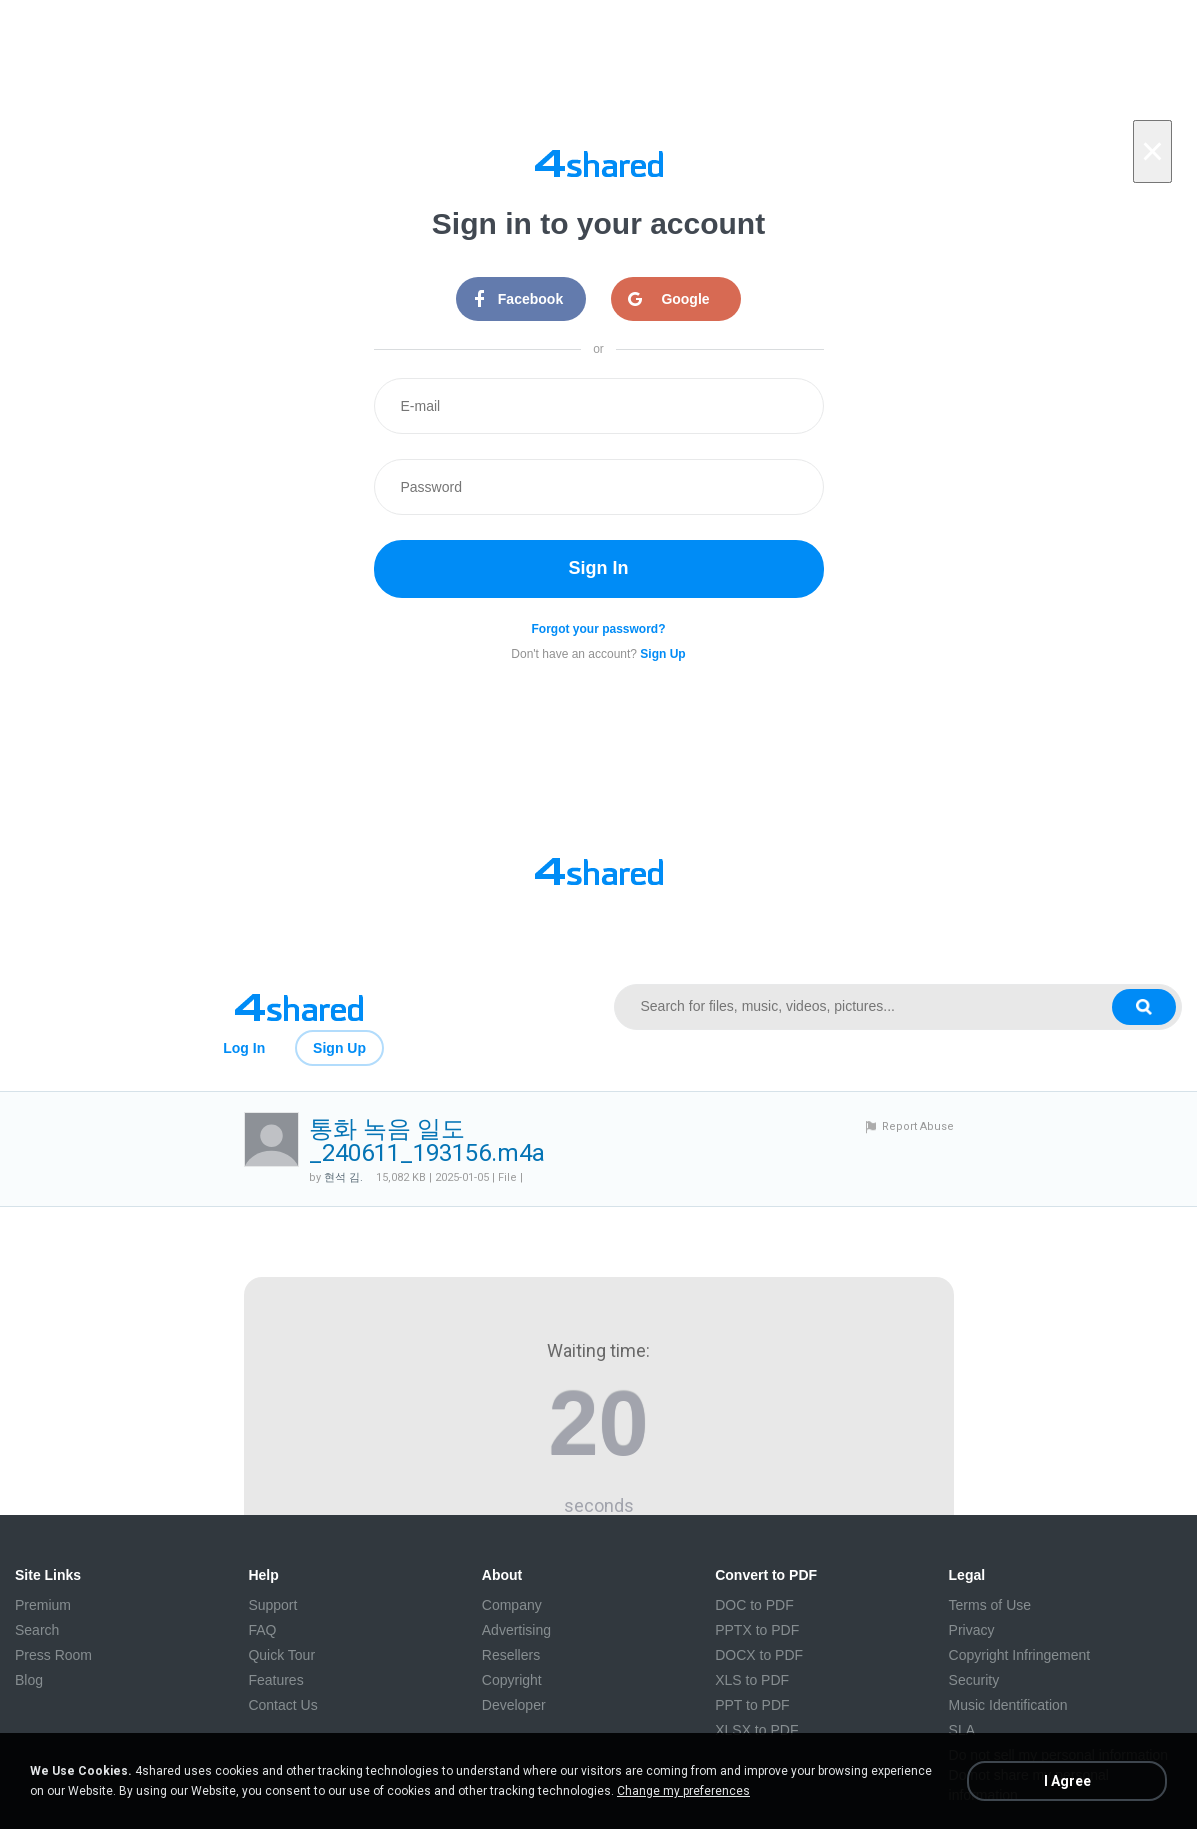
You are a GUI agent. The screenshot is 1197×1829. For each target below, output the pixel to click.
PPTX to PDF (757, 1630)
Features (275, 1680)
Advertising (516, 1630)
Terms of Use (990, 1605)
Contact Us (282, 1705)
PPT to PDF (752, 1705)
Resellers (511, 1655)
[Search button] (1144, 1007)
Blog (29, 1680)
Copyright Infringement (1020, 1655)
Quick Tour (281, 1655)
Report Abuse (918, 1126)
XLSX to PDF (756, 1730)
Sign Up (339, 1048)
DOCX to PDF (759, 1655)
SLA (962, 1730)
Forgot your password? (598, 629)
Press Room (53, 1655)
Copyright (512, 1680)
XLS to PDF (752, 1680)
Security (974, 1680)
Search (37, 1630)
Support (272, 1605)
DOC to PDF (754, 1605)
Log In (244, 1048)
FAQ (262, 1630)
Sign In (599, 568)
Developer (514, 1705)
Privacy (972, 1630)
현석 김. (343, 1177)
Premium (43, 1605)
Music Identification (1008, 1705)
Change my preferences (683, 1791)
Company (512, 1605)
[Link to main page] (299, 1007)
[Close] (1152, 151)
